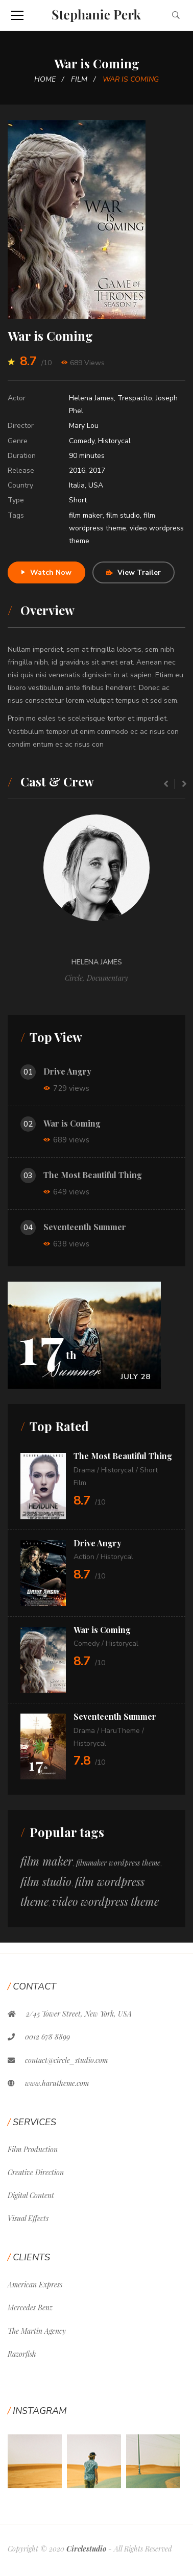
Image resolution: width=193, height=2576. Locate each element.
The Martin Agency (37, 2331)
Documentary (107, 978)
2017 (97, 470)
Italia (77, 485)
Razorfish (22, 2354)
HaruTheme (120, 1731)
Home (45, 79)
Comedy (81, 441)
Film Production (33, 2149)
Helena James (91, 398)
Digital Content (31, 2195)
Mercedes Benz (30, 2307)
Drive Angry (67, 1071)
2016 (77, 470)
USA (95, 485)
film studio (123, 515)
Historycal (114, 441)
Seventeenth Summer (84, 1226)
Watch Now (46, 572)
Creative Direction (36, 2172)
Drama (84, 1470)
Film (79, 79)
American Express (35, 2284)
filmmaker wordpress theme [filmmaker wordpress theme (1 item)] (118, 1863)
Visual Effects (28, 2218)
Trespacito (134, 398)
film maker (86, 515)
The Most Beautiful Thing (92, 1174)
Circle (74, 978)
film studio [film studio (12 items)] (45, 1881)
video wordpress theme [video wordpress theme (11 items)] (105, 1901)
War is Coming (72, 1123)
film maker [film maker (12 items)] (46, 1861)
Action (84, 1557)
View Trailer (133, 572)
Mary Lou (84, 425)
